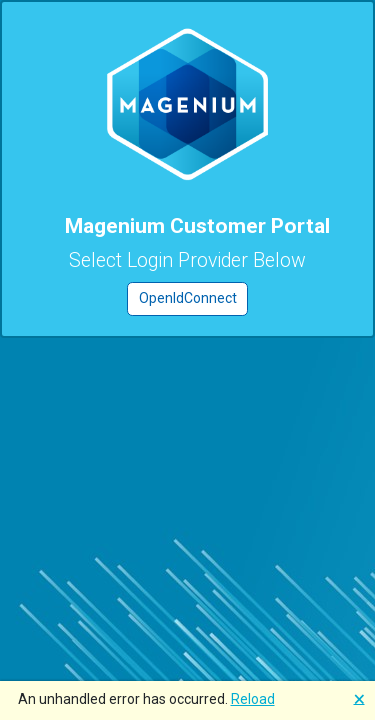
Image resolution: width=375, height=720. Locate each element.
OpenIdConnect (188, 298)
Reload (253, 699)
